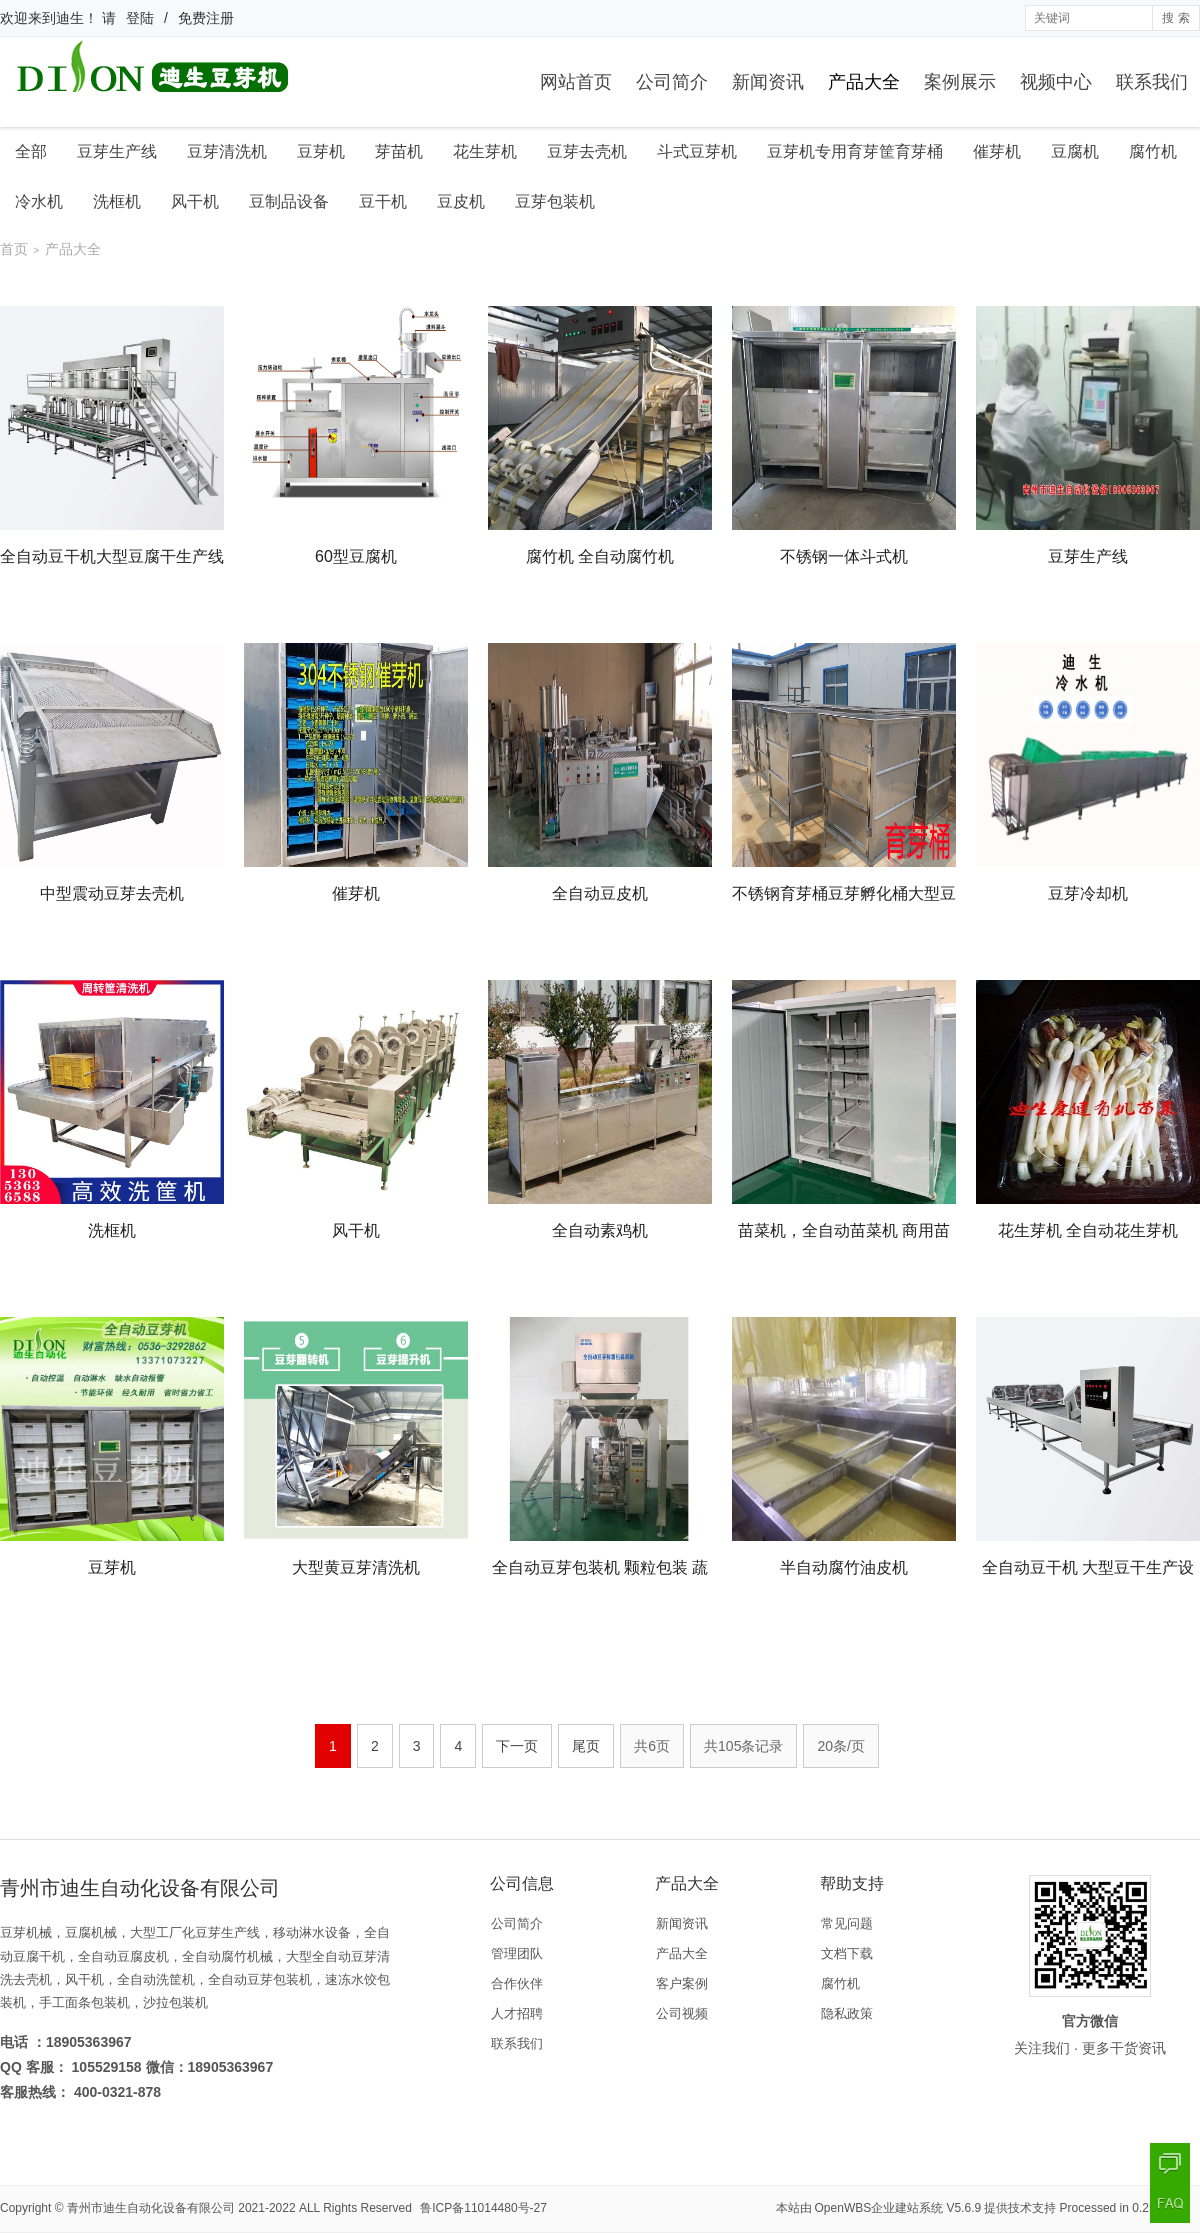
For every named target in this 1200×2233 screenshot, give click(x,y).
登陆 (140, 18)
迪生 (70, 18)
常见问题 (847, 1923)
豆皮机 (461, 201)
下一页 (517, 1746)
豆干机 (383, 201)
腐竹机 (1153, 151)
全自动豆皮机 (600, 893)
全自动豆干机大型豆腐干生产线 (112, 556)
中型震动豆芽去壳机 (112, 893)
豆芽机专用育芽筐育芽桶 (855, 151)
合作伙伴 (517, 1983)
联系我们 (1152, 82)
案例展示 (960, 82)
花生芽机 (485, 151)
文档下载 (847, 1953)
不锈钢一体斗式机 (844, 556)
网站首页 (576, 82)
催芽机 (997, 151)
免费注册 (206, 18)
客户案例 (682, 1983)
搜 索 (1175, 18)
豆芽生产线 (117, 151)
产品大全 (864, 82)
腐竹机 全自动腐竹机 (600, 556)
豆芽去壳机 (587, 151)
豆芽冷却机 (1088, 893)
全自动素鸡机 (600, 1230)
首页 (14, 249)
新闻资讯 (768, 82)
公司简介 (672, 82)
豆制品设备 (289, 201)
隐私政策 (847, 2013)
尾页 (586, 1746)
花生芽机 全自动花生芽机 (1088, 1230)
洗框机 (117, 201)
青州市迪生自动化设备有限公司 (151, 2208)
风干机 (195, 201)
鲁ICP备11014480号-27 (483, 2208)
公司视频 (682, 2013)
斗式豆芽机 (697, 151)
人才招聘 (517, 2013)
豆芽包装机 (555, 201)
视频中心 (1056, 82)
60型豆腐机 (356, 556)
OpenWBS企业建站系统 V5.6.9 (898, 2208)
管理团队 (517, 1953)
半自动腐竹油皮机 (844, 1567)
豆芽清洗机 (227, 151)
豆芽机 (321, 151)
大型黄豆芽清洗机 (356, 1567)
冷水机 (39, 201)
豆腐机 (1075, 151)
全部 (31, 151)
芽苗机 (399, 151)
